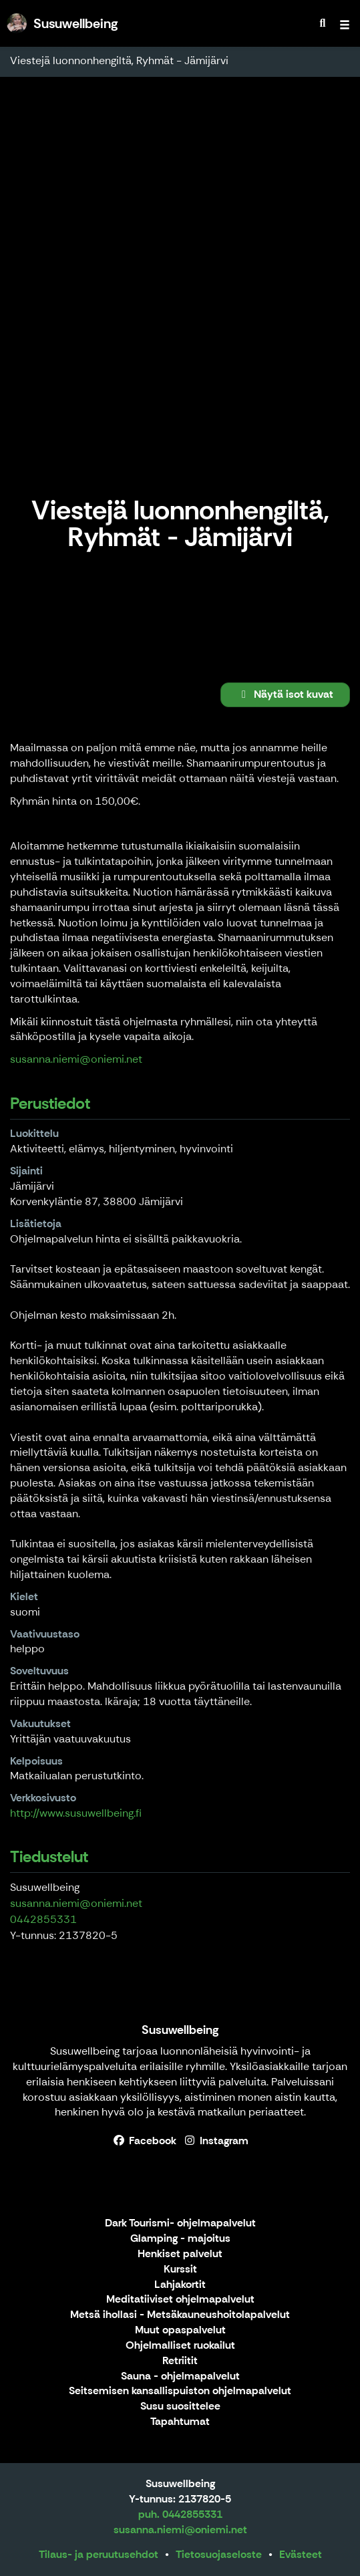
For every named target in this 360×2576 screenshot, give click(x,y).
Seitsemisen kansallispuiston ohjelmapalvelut (180, 2391)
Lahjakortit (180, 2285)
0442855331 (43, 1919)
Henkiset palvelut (180, 2254)
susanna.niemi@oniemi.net (76, 1059)
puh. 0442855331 (180, 2514)
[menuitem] (322, 23)
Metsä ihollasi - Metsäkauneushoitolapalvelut (180, 2315)
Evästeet (300, 2554)
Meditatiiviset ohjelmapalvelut (180, 2299)
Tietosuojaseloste (219, 2554)
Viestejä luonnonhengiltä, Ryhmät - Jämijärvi (119, 60)
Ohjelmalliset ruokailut (180, 2345)
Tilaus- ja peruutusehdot (98, 2554)
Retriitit (180, 2361)
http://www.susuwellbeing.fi (76, 1813)
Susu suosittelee (180, 2406)
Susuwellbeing (180, 2030)
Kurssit (180, 2269)
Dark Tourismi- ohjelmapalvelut (180, 2223)
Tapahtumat (180, 2422)
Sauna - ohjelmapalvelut (180, 2376)
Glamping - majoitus (180, 2238)
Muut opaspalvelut (180, 2330)
